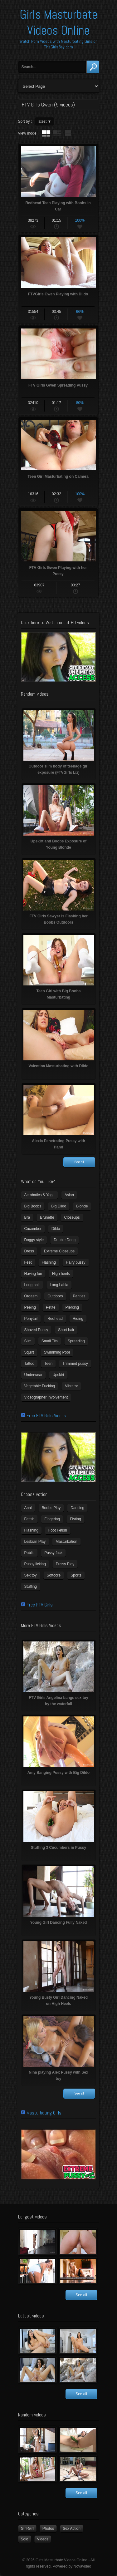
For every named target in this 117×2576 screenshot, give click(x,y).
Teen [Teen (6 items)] (48, 1363)
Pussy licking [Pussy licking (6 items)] (35, 1564)
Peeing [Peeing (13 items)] (30, 1307)
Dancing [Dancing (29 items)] (77, 1508)
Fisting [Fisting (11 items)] (75, 1519)
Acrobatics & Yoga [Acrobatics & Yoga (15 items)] (39, 1195)
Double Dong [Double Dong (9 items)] (65, 1240)
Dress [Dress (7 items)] (29, 1251)
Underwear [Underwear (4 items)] (33, 1375)
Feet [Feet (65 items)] (28, 1262)
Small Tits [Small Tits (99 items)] (49, 1341)
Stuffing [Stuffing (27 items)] (30, 1586)
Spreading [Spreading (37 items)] (76, 1341)
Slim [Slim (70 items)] (28, 1341)
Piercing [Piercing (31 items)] (72, 1307)
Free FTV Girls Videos (46, 1415)
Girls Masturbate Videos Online (59, 22)
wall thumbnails (68, 133)
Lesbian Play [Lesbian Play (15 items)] (35, 1541)
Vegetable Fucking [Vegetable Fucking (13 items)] (39, 1386)
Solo (24, 2539)
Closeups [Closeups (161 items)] (72, 1217)
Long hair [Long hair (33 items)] (32, 1285)
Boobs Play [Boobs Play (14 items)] (51, 1508)
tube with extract (57, 133)
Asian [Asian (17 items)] (69, 1195)
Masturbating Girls (44, 2113)
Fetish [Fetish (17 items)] (29, 1519)
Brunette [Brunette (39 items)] (47, 1217)
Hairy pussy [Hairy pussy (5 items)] (75, 1262)
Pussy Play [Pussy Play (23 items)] (65, 1564)
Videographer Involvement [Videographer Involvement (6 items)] (46, 1397)
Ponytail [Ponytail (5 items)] (31, 1318)
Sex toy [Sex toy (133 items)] (30, 1575)
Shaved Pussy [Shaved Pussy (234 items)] (36, 1330)
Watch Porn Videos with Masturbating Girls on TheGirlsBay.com (58, 44)
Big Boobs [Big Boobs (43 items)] (32, 1206)
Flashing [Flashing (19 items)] (31, 1530)
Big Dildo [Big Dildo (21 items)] (58, 1206)
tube (46, 133)
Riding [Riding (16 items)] (78, 1318)
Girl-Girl (27, 2528)
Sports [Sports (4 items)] (76, 1575)
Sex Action (71, 2528)
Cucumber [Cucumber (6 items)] (32, 1228)
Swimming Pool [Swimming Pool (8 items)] (57, 1352)
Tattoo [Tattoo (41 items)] (29, 1363)
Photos (48, 2528)
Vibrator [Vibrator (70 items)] (71, 1386)
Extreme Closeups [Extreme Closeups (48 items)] (59, 1251)
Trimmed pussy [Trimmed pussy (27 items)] (75, 1363)
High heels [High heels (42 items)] (61, 1273)
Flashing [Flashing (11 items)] (49, 1262)
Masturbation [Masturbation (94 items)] (66, 1541)
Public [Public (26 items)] (29, 1553)
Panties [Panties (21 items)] (79, 1296)
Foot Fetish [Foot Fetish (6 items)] (57, 1530)
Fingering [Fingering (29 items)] (52, 1519)
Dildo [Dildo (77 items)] (55, 1228)
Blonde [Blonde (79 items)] (82, 1206)
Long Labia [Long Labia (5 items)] (59, 1285)
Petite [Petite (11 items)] (51, 1307)
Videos (42, 2539)
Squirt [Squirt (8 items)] (29, 1352)
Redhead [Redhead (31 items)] (55, 1318)
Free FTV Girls (40, 1604)
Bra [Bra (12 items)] (27, 1217)
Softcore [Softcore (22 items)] (54, 1575)
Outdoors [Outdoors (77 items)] (55, 1296)
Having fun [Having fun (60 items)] (33, 1273)
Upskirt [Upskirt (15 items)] (58, 1375)
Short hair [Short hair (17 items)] (66, 1330)
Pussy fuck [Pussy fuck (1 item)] (53, 1553)
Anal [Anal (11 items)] (28, 1508)
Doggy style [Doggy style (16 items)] (34, 1240)
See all (79, 1162)
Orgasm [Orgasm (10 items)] (31, 1296)
